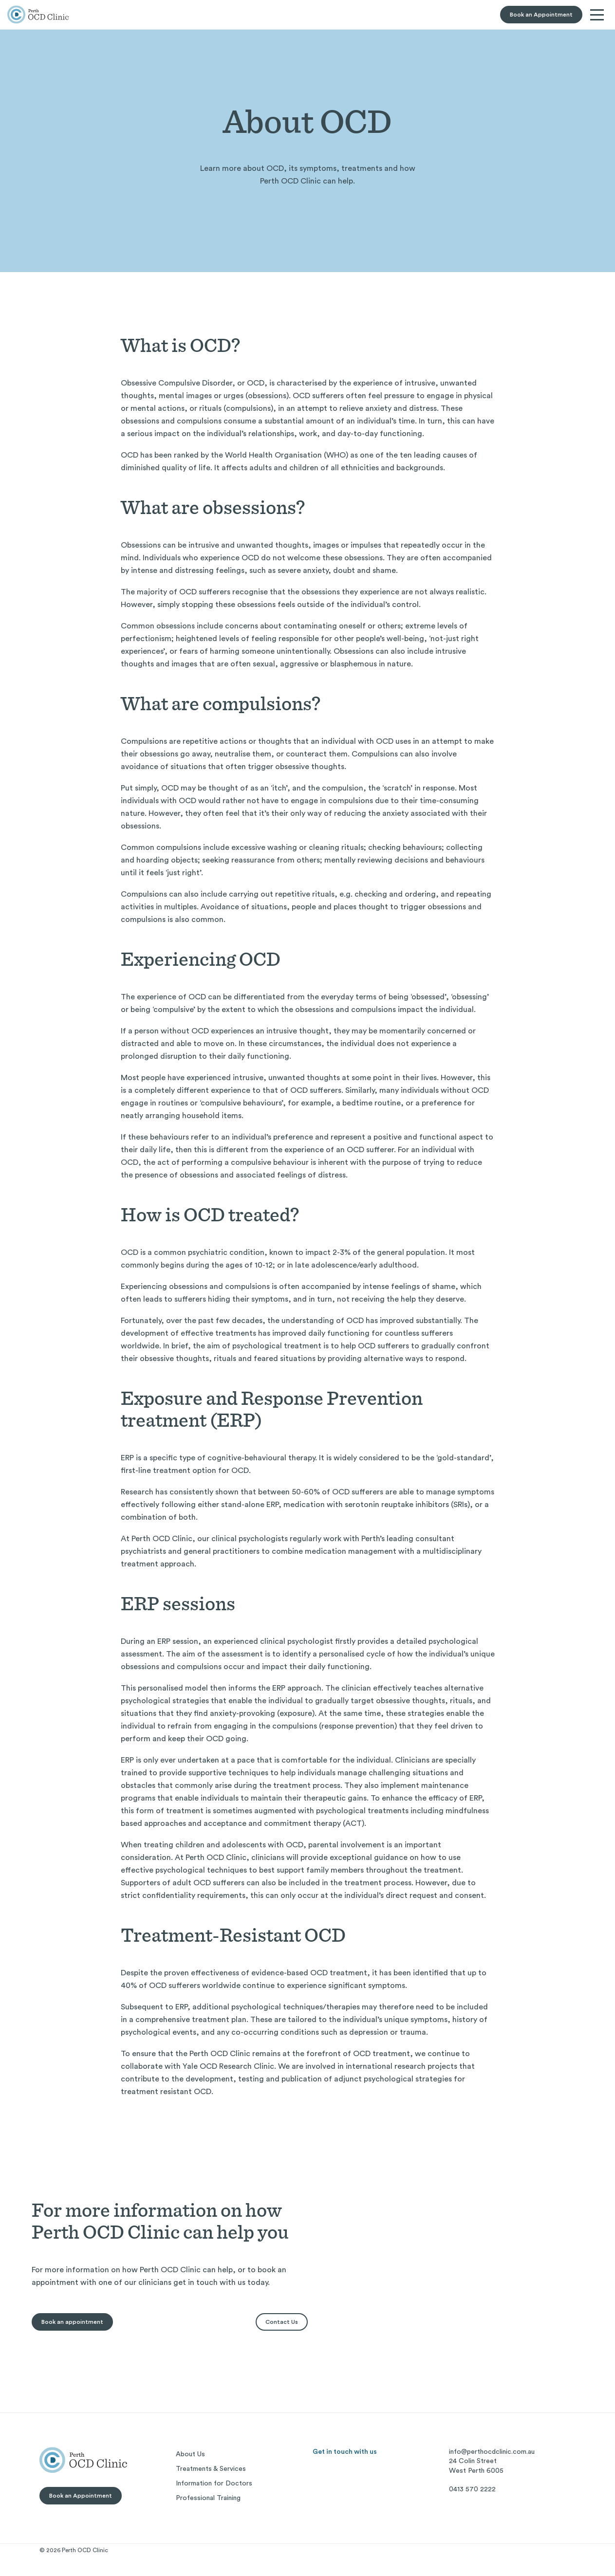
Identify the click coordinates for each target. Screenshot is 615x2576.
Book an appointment (72, 2322)
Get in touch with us (345, 2451)
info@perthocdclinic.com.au (492, 2451)
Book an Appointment (541, 15)
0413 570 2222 (472, 2489)
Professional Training (208, 2498)
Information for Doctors (214, 2483)
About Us (190, 2454)
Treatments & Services (211, 2469)
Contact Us (281, 2322)
